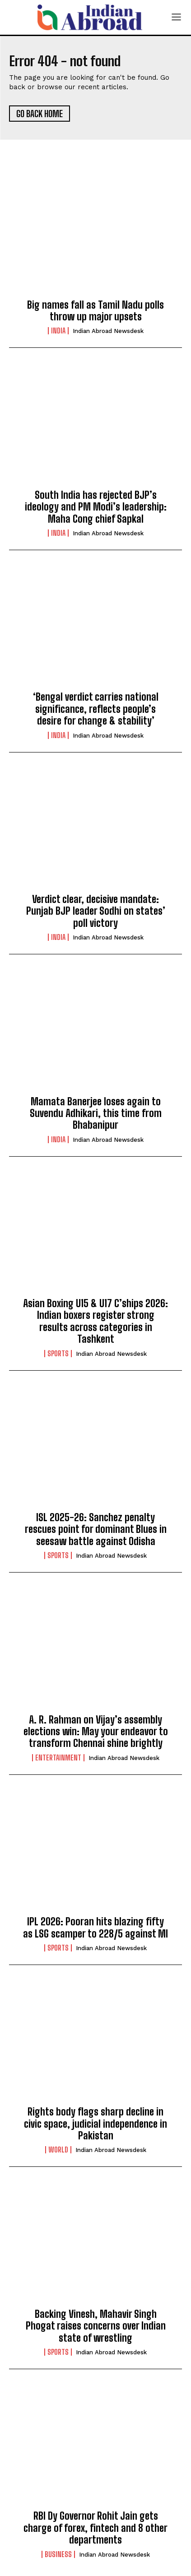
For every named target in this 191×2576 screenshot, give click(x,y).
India (58, 330)
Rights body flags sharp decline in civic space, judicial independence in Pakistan (95, 2124)
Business (58, 2554)
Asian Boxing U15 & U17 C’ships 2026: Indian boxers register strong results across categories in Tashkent (95, 1321)
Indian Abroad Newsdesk (108, 331)
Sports (58, 1353)
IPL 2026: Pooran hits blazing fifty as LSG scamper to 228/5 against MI (95, 1927)
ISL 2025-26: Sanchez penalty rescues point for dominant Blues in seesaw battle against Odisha (96, 1529)
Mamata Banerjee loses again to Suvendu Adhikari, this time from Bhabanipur (96, 1113)
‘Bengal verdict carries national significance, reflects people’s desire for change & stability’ (95, 709)
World (58, 2149)
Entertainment (58, 1757)
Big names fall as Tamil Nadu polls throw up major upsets (95, 311)
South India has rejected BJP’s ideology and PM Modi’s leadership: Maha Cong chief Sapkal (96, 507)
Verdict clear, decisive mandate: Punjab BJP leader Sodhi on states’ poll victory (95, 911)
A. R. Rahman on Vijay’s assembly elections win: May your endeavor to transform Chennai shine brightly (95, 1732)
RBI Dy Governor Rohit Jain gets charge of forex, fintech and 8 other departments (95, 2528)
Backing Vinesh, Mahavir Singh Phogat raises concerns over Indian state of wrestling (96, 2326)
